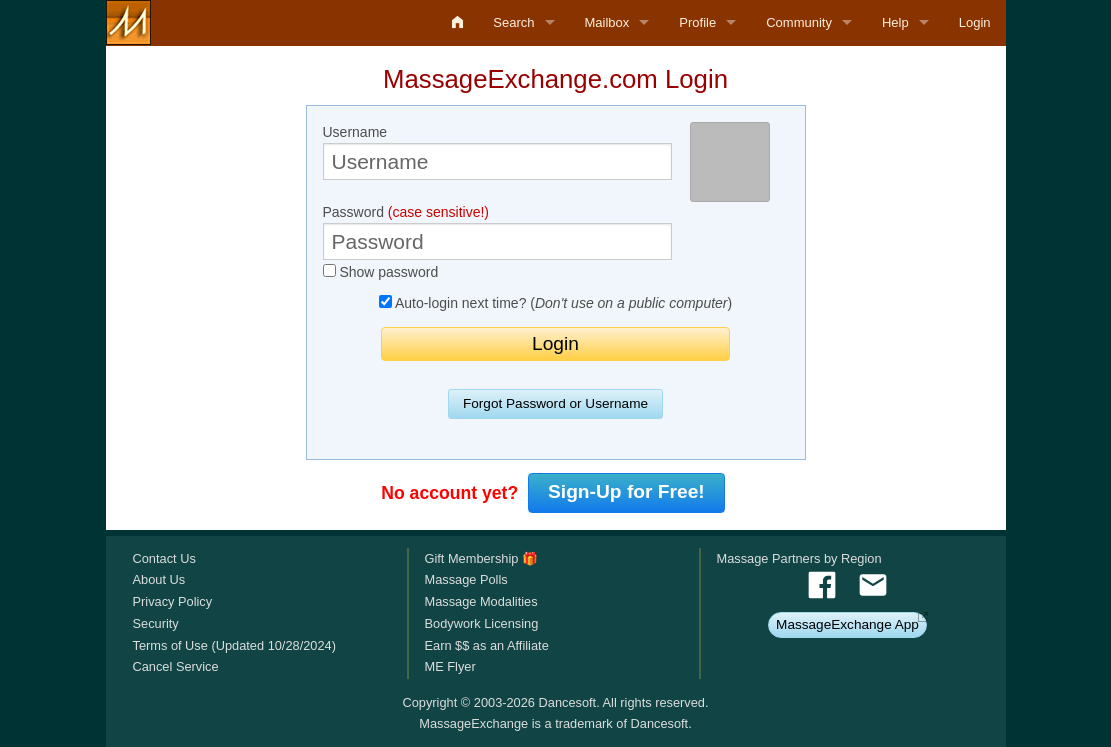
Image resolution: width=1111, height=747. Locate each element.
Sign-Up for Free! (626, 491)
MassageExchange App (847, 624)
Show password (381, 272)
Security (156, 623)
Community (799, 22)
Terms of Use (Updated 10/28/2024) (234, 645)
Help (895, 22)
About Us (159, 579)
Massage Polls (465, 579)
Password (498, 232)
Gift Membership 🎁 (480, 558)
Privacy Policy (173, 601)
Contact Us (164, 558)
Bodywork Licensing (481, 623)
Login (975, 22)
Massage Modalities (480, 601)
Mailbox (607, 22)
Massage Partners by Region (799, 558)
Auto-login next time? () (555, 303)
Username (498, 152)
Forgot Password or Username (555, 403)
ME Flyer (449, 666)
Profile (697, 22)
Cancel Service (176, 666)
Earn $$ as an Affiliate (486, 645)
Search (513, 22)
